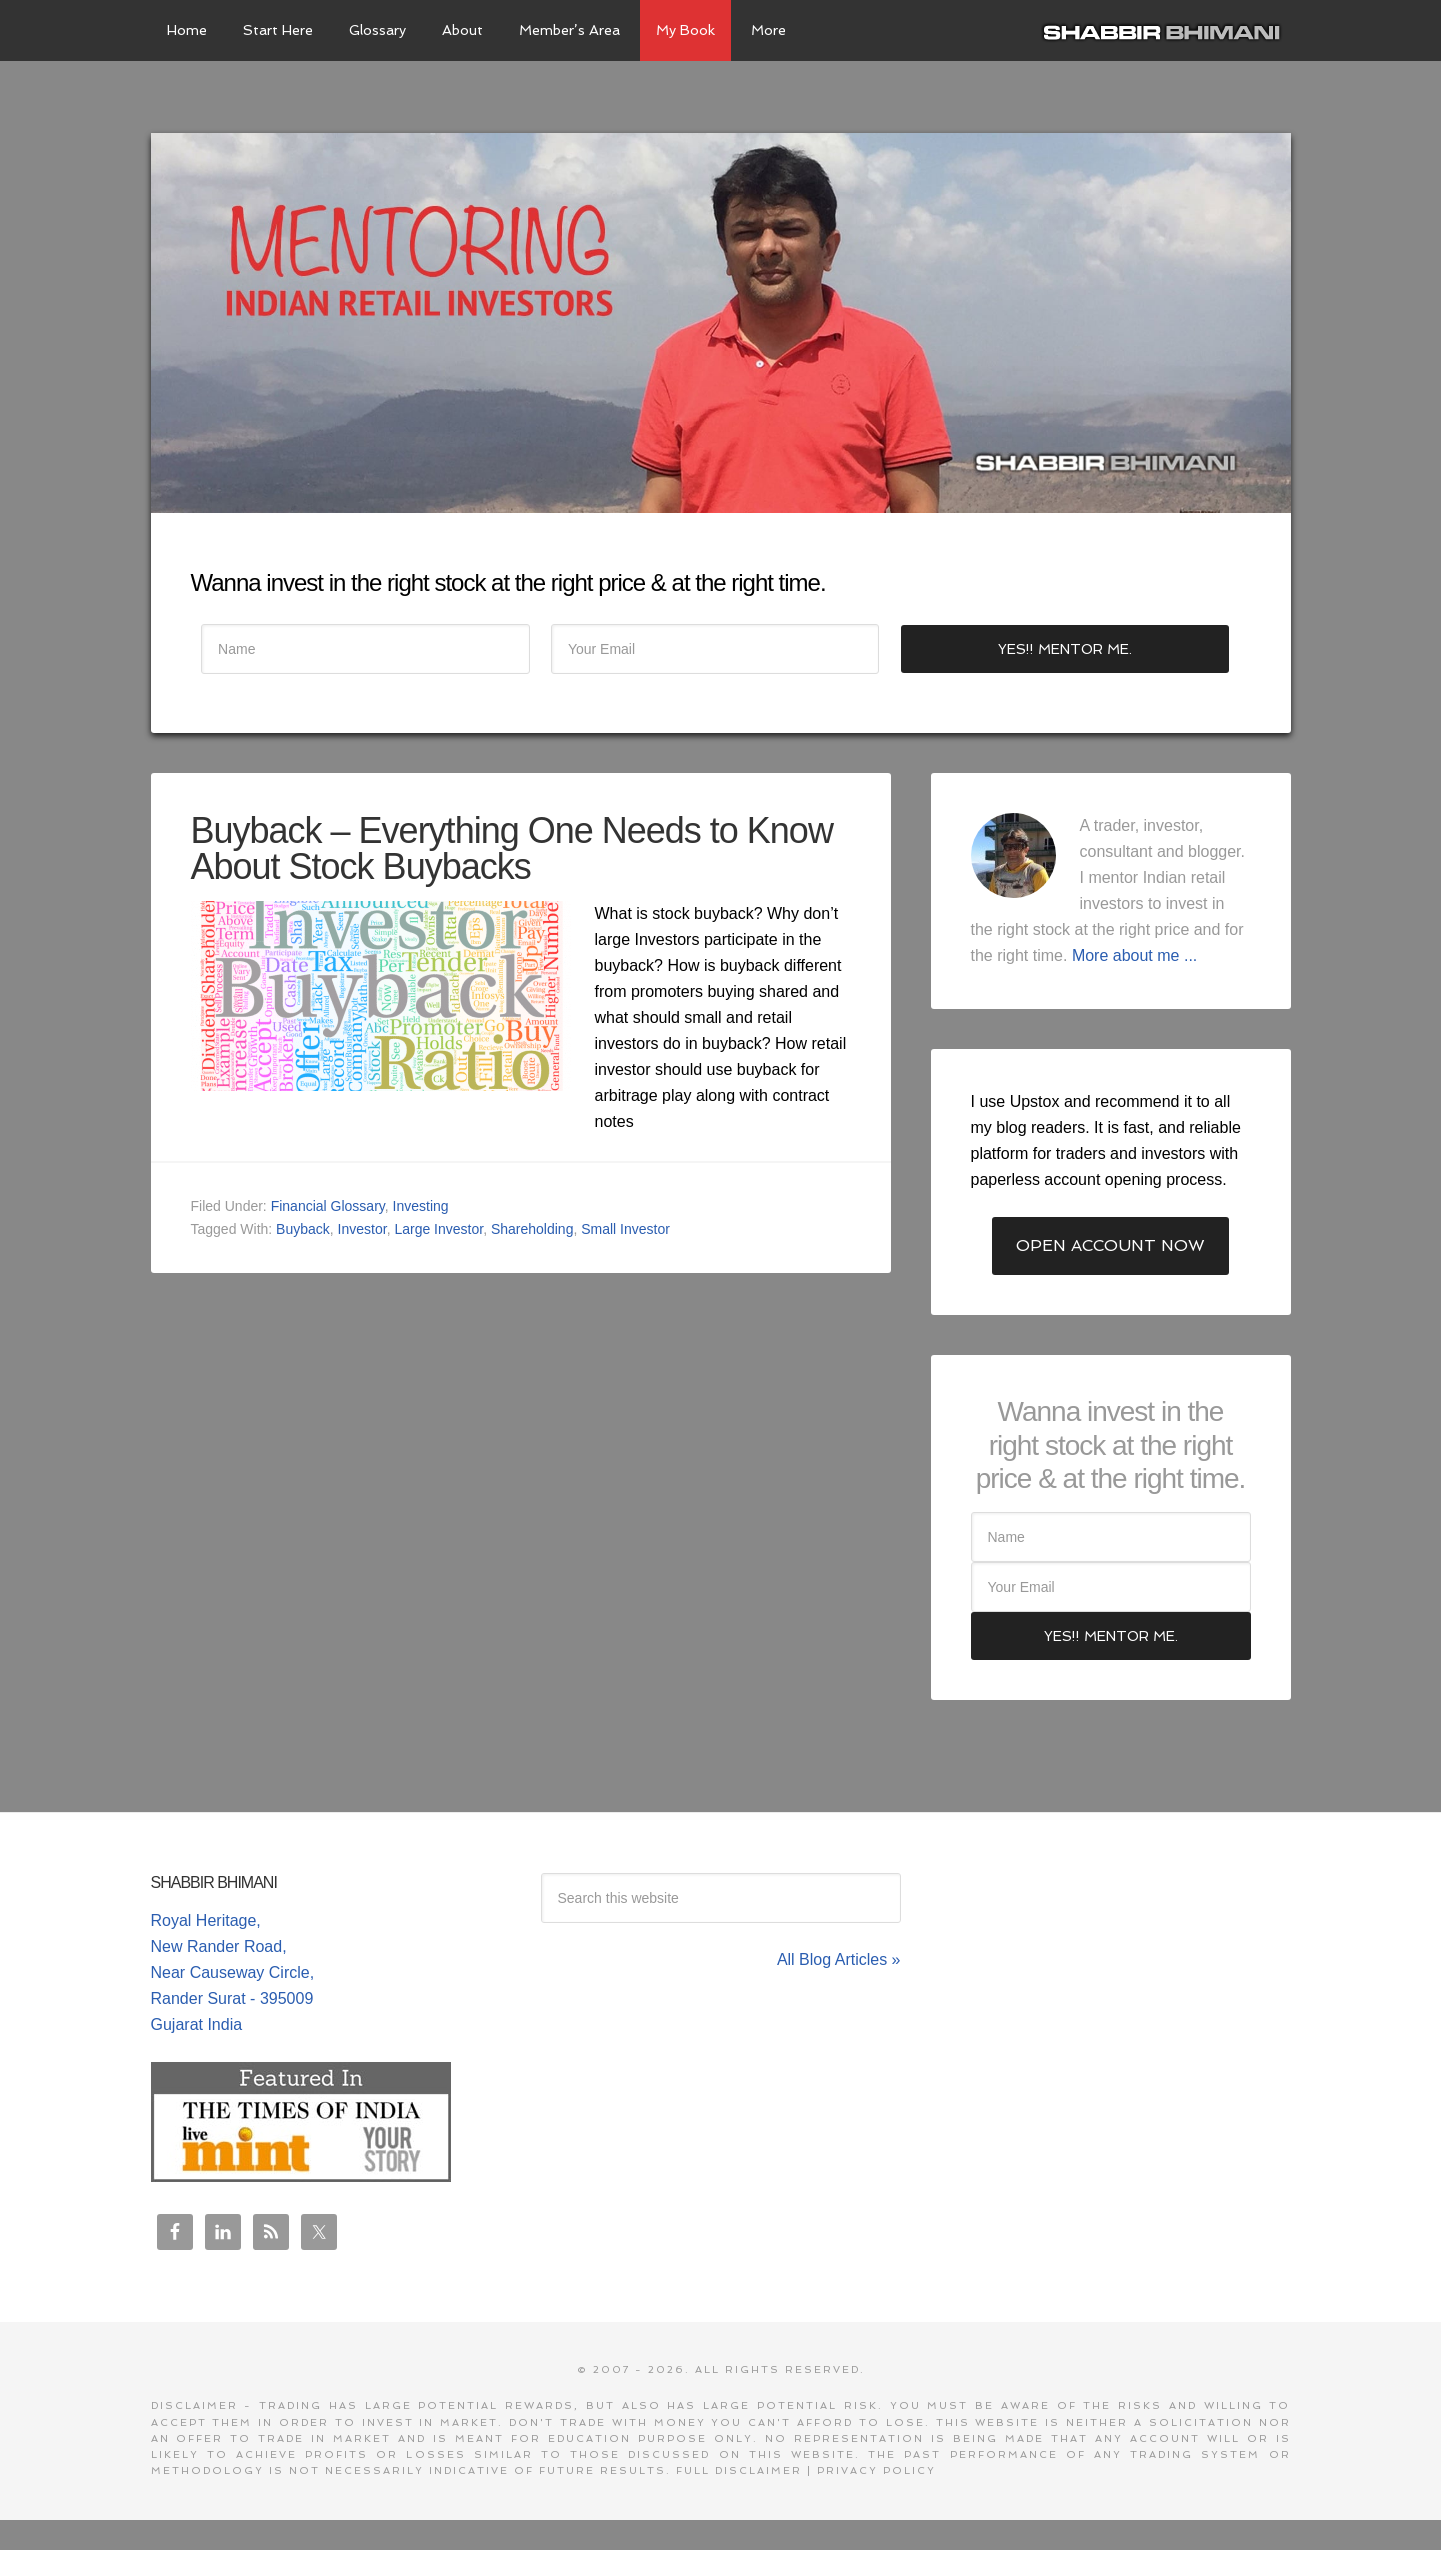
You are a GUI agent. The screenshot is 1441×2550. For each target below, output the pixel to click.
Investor (362, 1229)
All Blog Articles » (839, 1959)
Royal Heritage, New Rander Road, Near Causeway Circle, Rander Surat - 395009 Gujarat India (233, 1972)
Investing (421, 1206)
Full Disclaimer (739, 2470)
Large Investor (438, 1229)
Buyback (303, 1229)
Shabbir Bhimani (1166, 30)
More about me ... (1134, 955)
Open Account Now (1110, 1245)
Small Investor (625, 1229)
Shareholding (532, 1229)
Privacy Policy (876, 2470)
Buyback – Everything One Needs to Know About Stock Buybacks (512, 848)
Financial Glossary (328, 1206)
